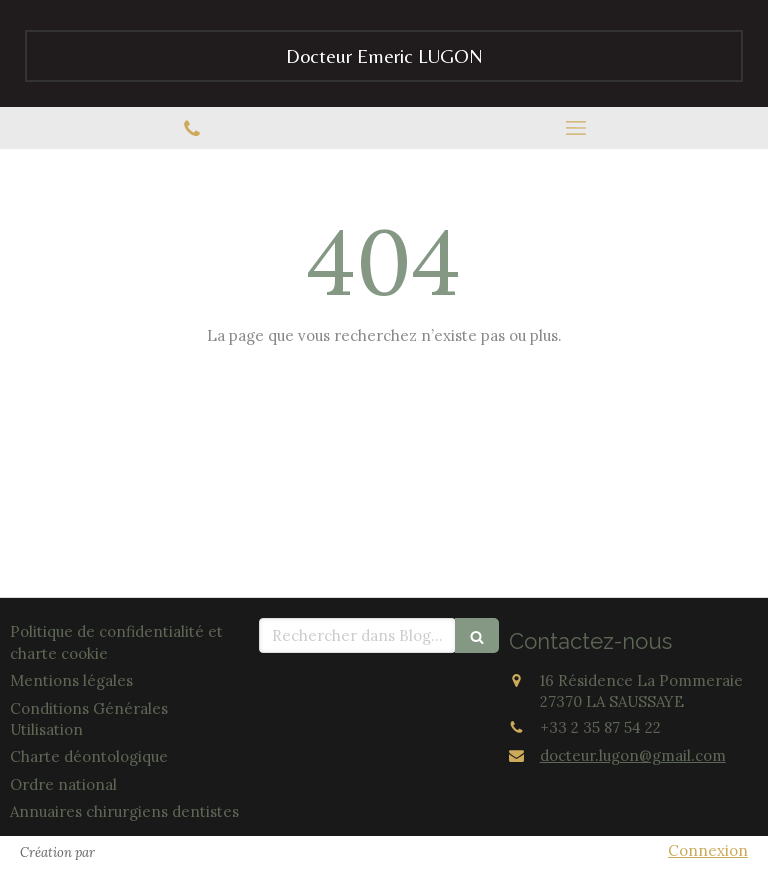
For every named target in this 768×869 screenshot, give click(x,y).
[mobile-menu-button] (576, 128)
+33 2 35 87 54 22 (600, 727)
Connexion (708, 850)
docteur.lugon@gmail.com (633, 755)
